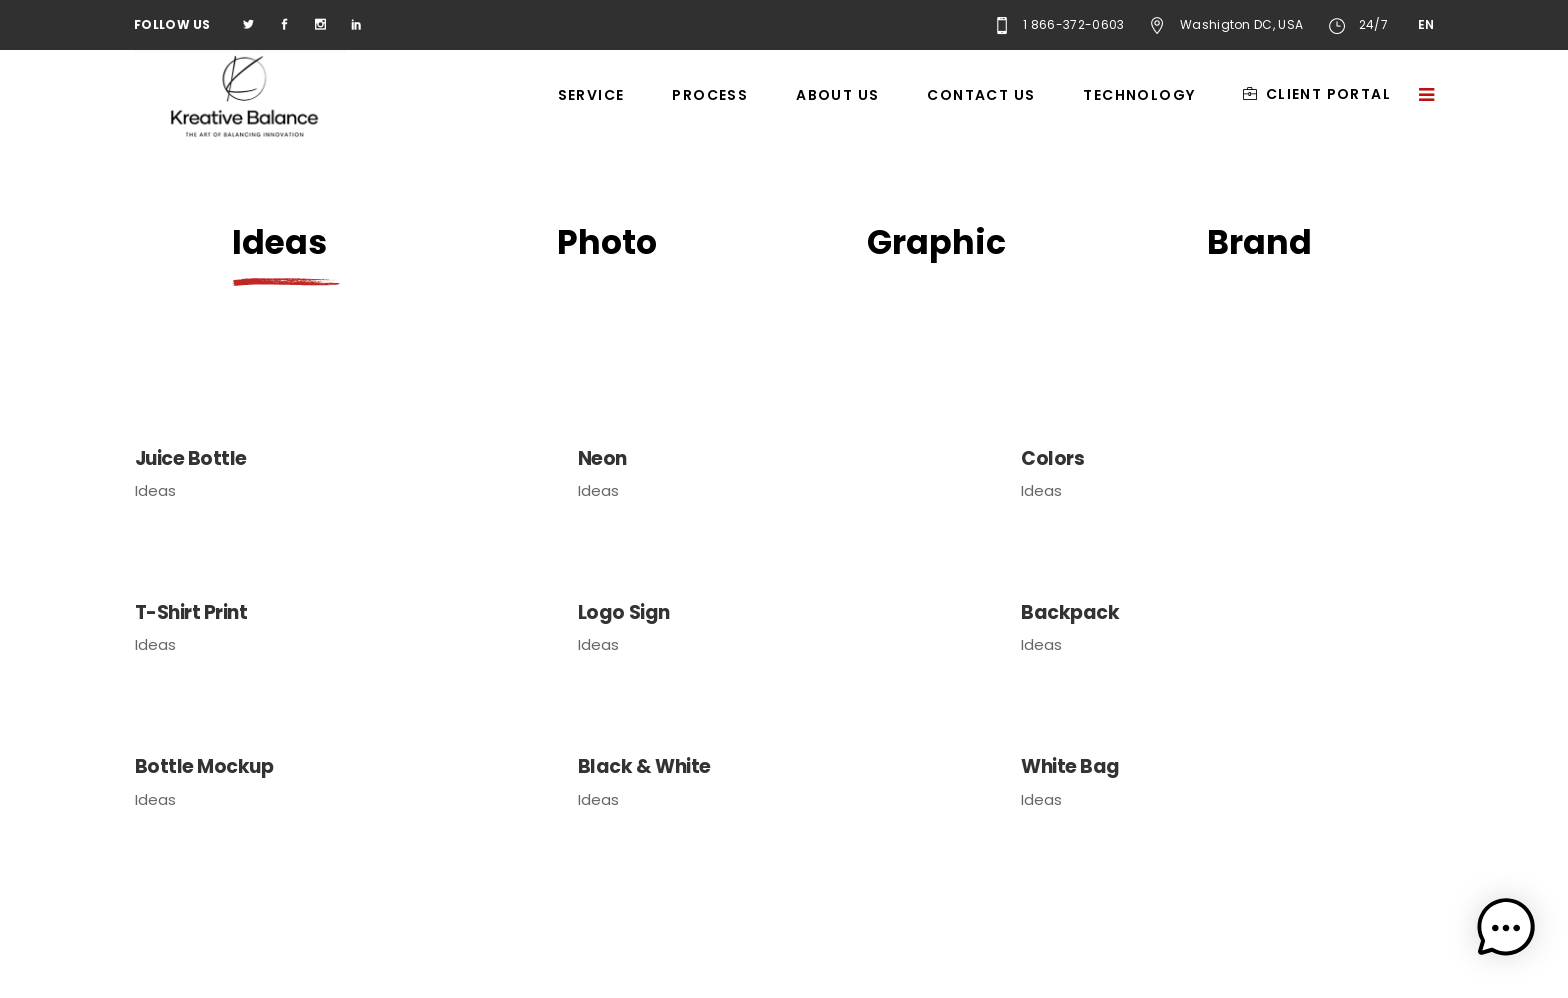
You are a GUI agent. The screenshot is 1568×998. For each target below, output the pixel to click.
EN (1426, 25)
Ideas (155, 490)
